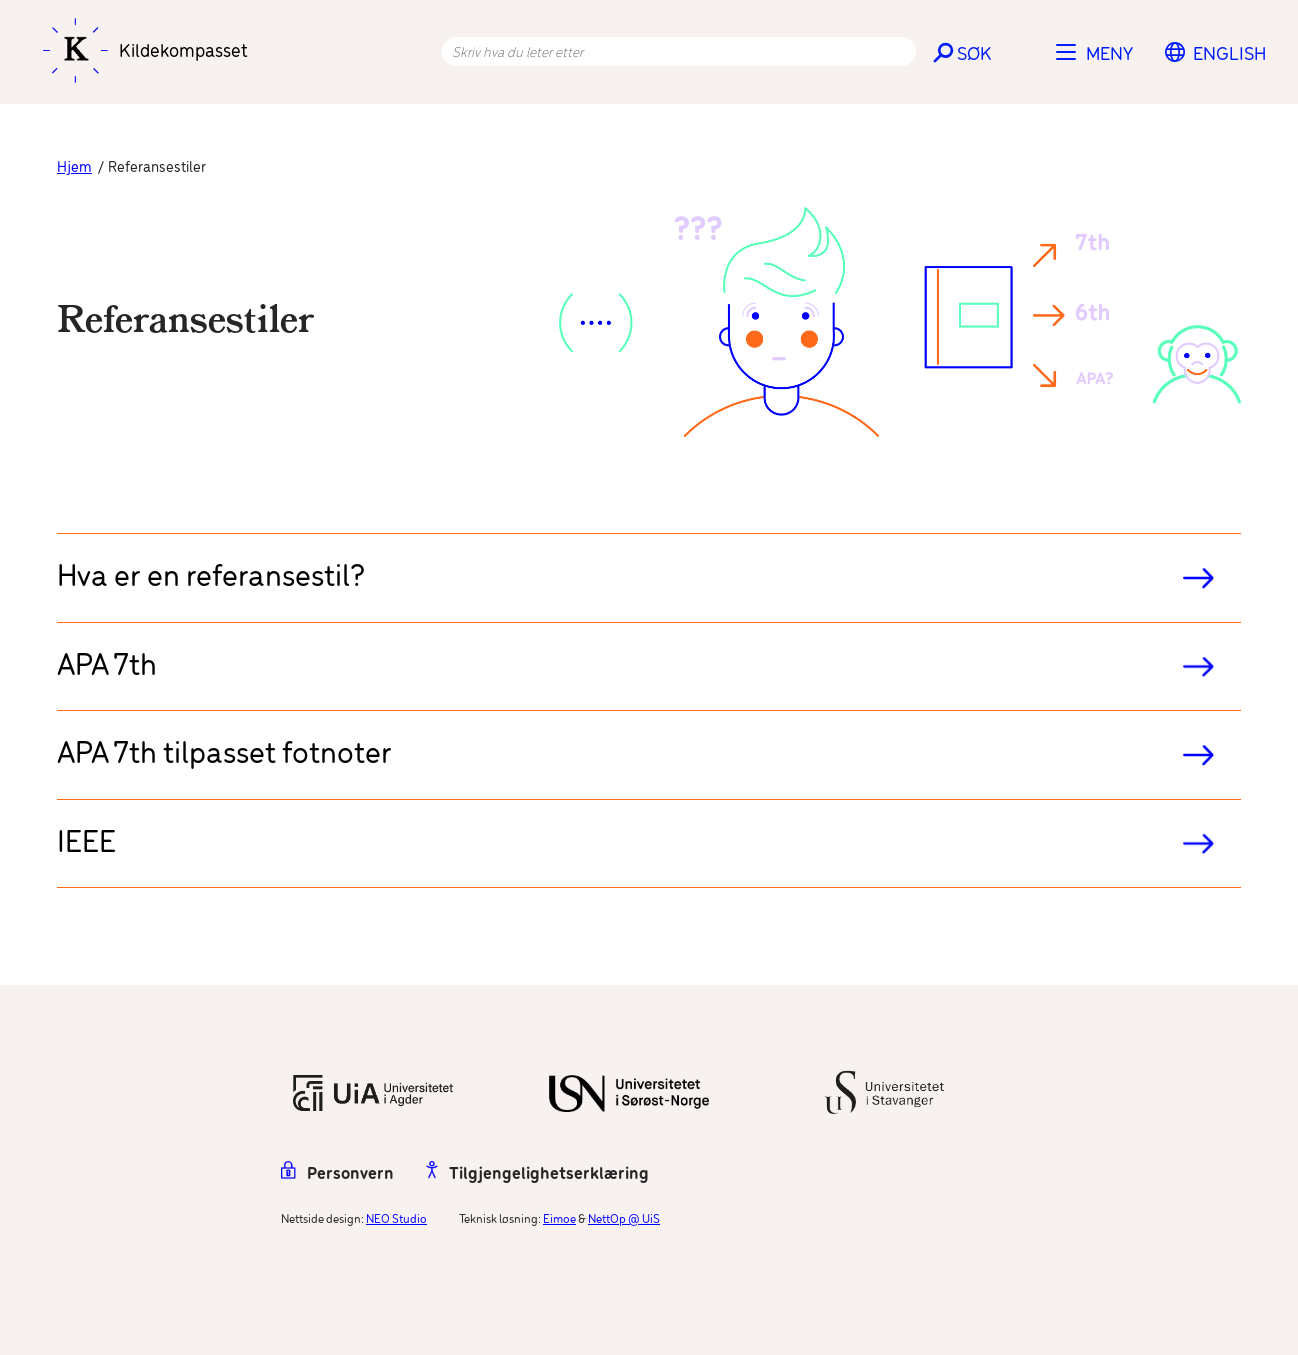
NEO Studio (396, 1219)
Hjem (74, 168)
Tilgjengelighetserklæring (537, 1174)
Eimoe (559, 1219)
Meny (1109, 55)
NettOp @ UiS (624, 1219)
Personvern (337, 1174)
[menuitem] (1229, 55)
